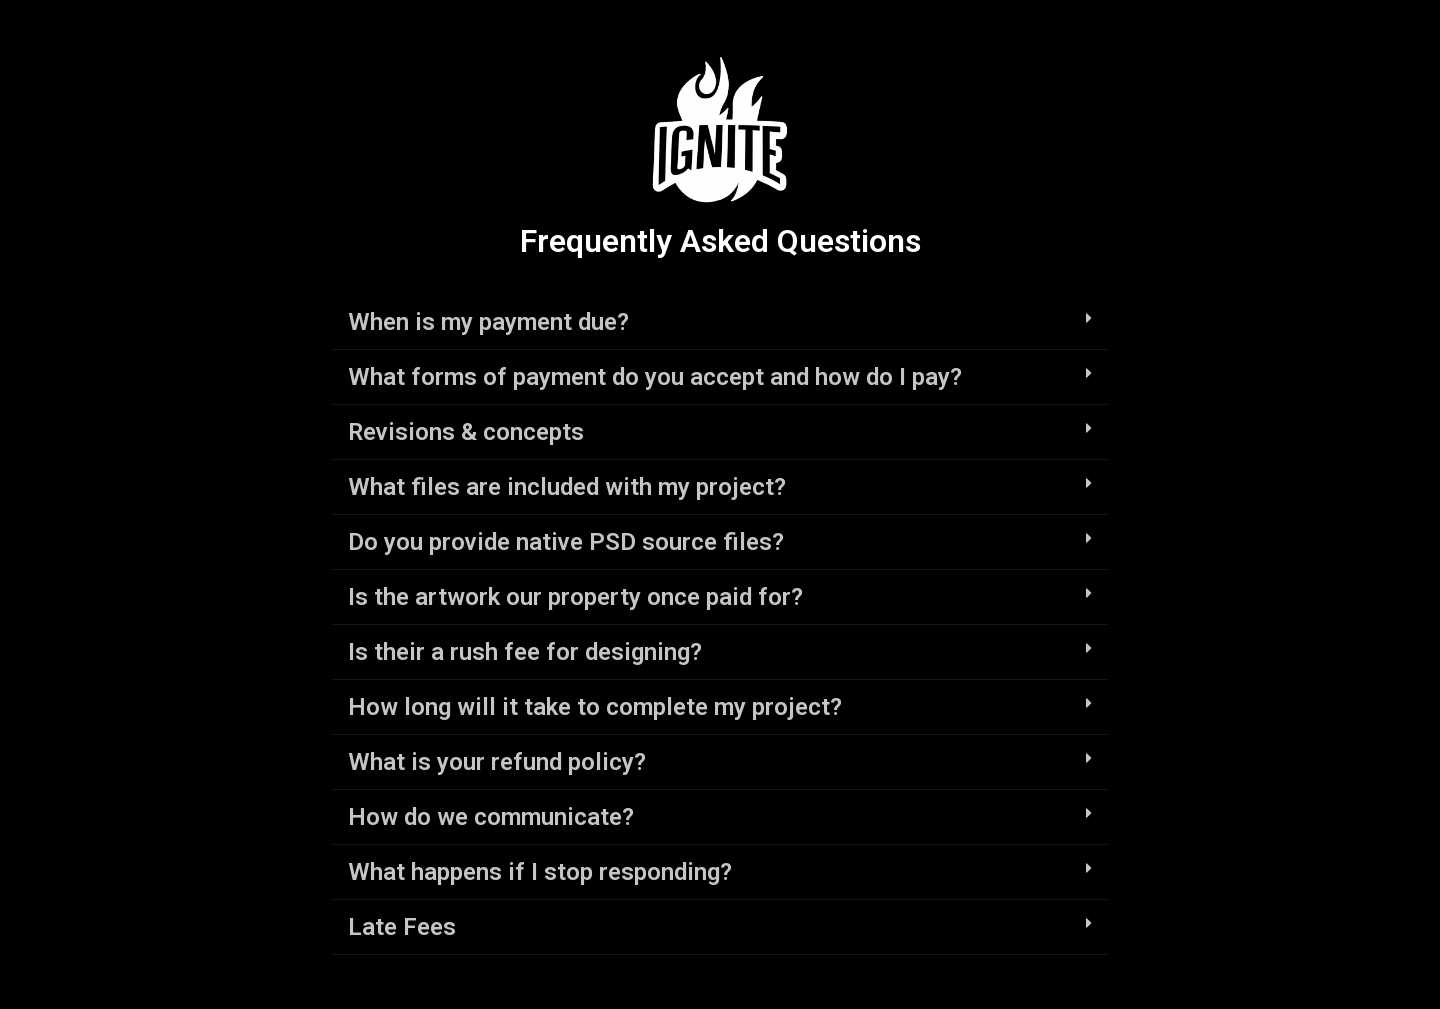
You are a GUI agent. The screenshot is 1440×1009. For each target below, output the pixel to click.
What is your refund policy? (497, 762)
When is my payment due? (488, 322)
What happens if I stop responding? (540, 872)
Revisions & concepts (466, 432)
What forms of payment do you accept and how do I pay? (655, 377)
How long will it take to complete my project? (595, 707)
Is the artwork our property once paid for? (575, 597)
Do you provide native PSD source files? (566, 542)
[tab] (720, 322)
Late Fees (402, 927)
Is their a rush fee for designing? (525, 652)
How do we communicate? (491, 817)
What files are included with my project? (567, 487)
